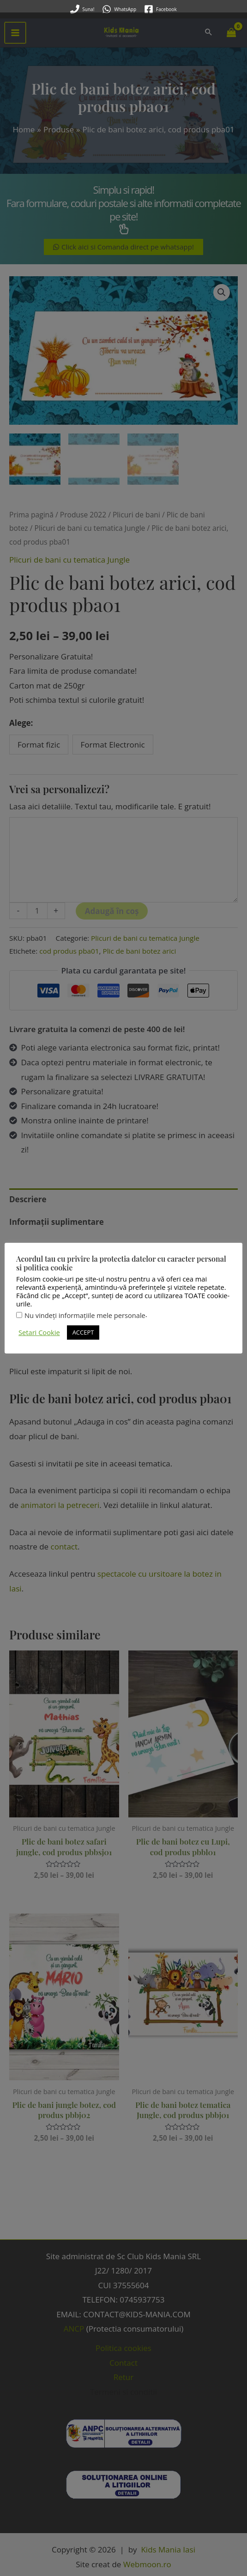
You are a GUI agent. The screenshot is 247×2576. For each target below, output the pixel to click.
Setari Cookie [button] (39, 1320)
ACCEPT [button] (83, 1320)
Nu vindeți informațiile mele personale (84, 1302)
